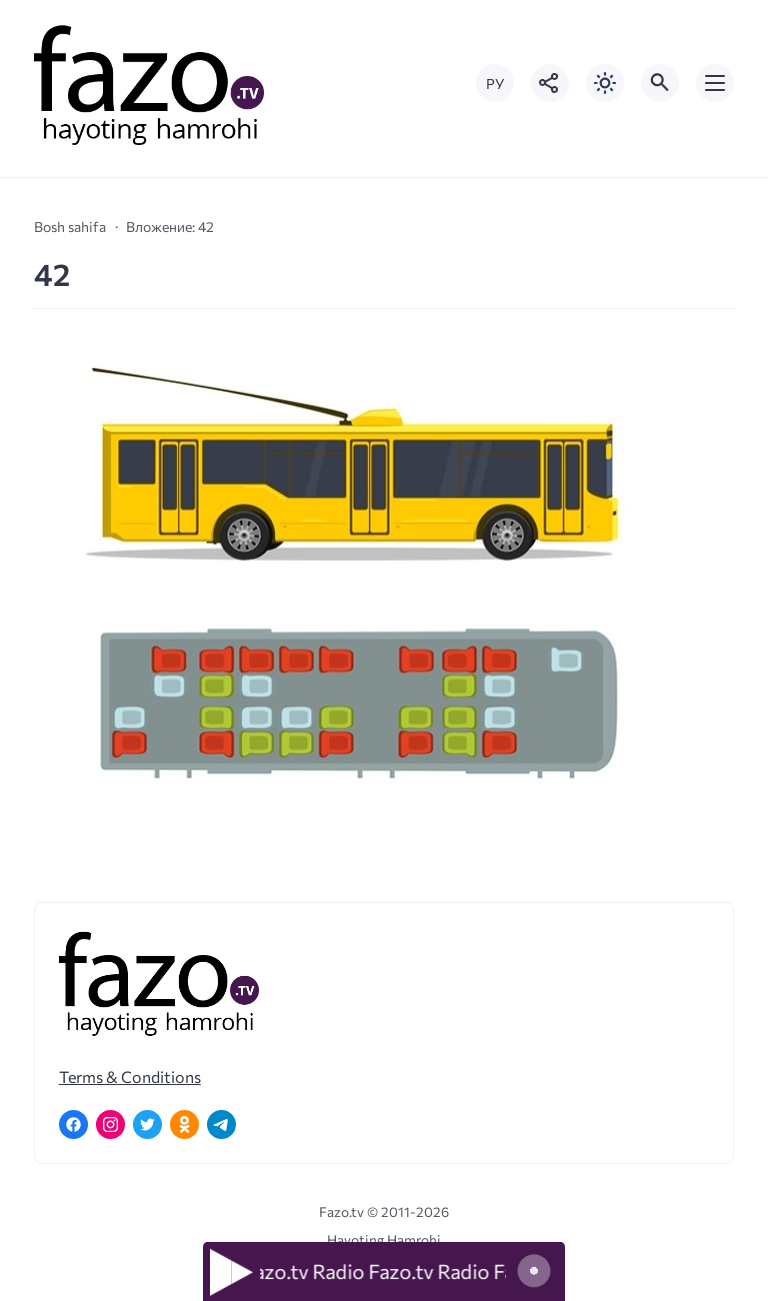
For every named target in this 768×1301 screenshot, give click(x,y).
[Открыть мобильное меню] (715, 83)
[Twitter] (147, 1124)
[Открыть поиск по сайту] (660, 83)
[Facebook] (73, 1124)
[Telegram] (221, 1124)
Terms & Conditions (130, 1076)
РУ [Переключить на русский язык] (495, 83)
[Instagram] (110, 1124)
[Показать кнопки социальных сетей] (550, 83)
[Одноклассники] (184, 1124)
